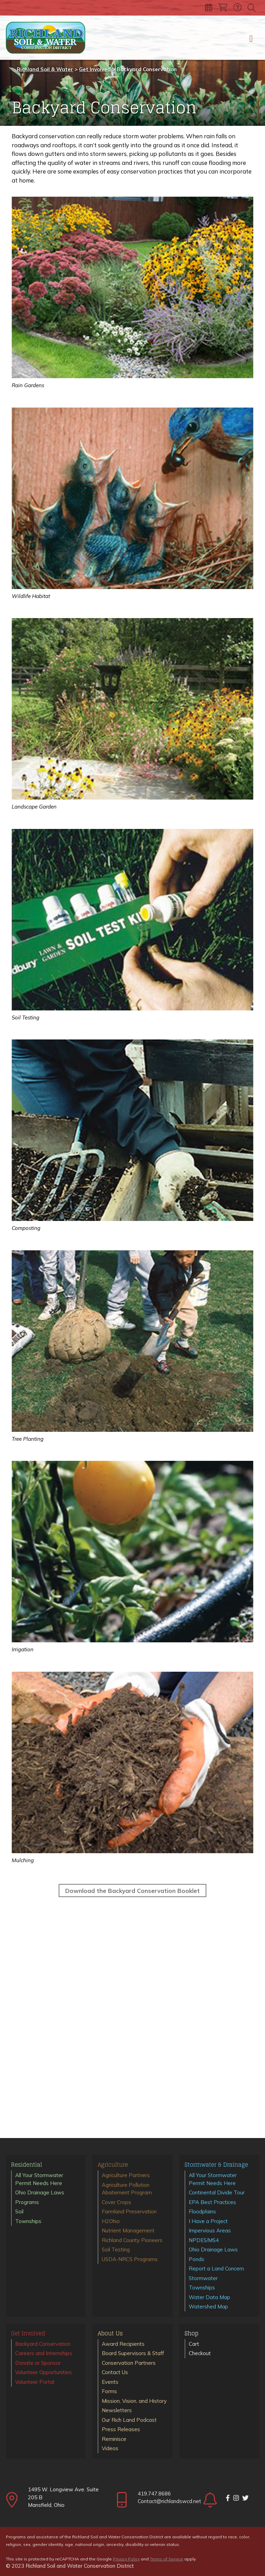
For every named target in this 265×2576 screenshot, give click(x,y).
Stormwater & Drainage (216, 2164)
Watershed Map (208, 2306)
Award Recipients (123, 2344)
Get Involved (28, 2333)
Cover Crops (116, 2202)
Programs (27, 2202)
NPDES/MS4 (204, 2240)
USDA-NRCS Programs (130, 2259)
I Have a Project (208, 2221)
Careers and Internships (43, 2353)
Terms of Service (166, 2558)
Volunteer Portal (34, 2382)
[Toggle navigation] (251, 38)
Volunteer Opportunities (43, 2372)
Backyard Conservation (42, 2344)
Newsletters (117, 2410)
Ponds (196, 2259)
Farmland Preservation (129, 2211)
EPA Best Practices (212, 2202)
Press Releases (121, 2429)
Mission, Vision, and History (134, 2401)
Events (110, 2382)
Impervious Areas (210, 2230)
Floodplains (202, 2211)
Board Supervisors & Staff (133, 2353)
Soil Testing (116, 2249)
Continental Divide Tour (217, 2192)
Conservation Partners (129, 2363)
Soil (19, 2211)
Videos (110, 2448)
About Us (110, 2333)
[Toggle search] (252, 7)
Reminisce (114, 2439)
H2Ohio (111, 2221)
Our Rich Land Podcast (129, 2420)
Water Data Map (209, 2297)
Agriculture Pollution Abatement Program (127, 2189)
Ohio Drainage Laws (39, 2192)
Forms (109, 2391)
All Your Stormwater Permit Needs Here (39, 2179)
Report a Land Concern (216, 2268)
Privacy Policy (126, 2558)
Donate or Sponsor (38, 2363)
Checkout (200, 2353)
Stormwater (203, 2278)
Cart (194, 2344)
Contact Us (115, 2372)
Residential (26, 2164)
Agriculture (113, 2164)
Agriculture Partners (126, 2175)
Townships (28, 2221)
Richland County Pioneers (132, 2240)
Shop (191, 2333)
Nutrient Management (128, 2230)
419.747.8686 (154, 2493)
